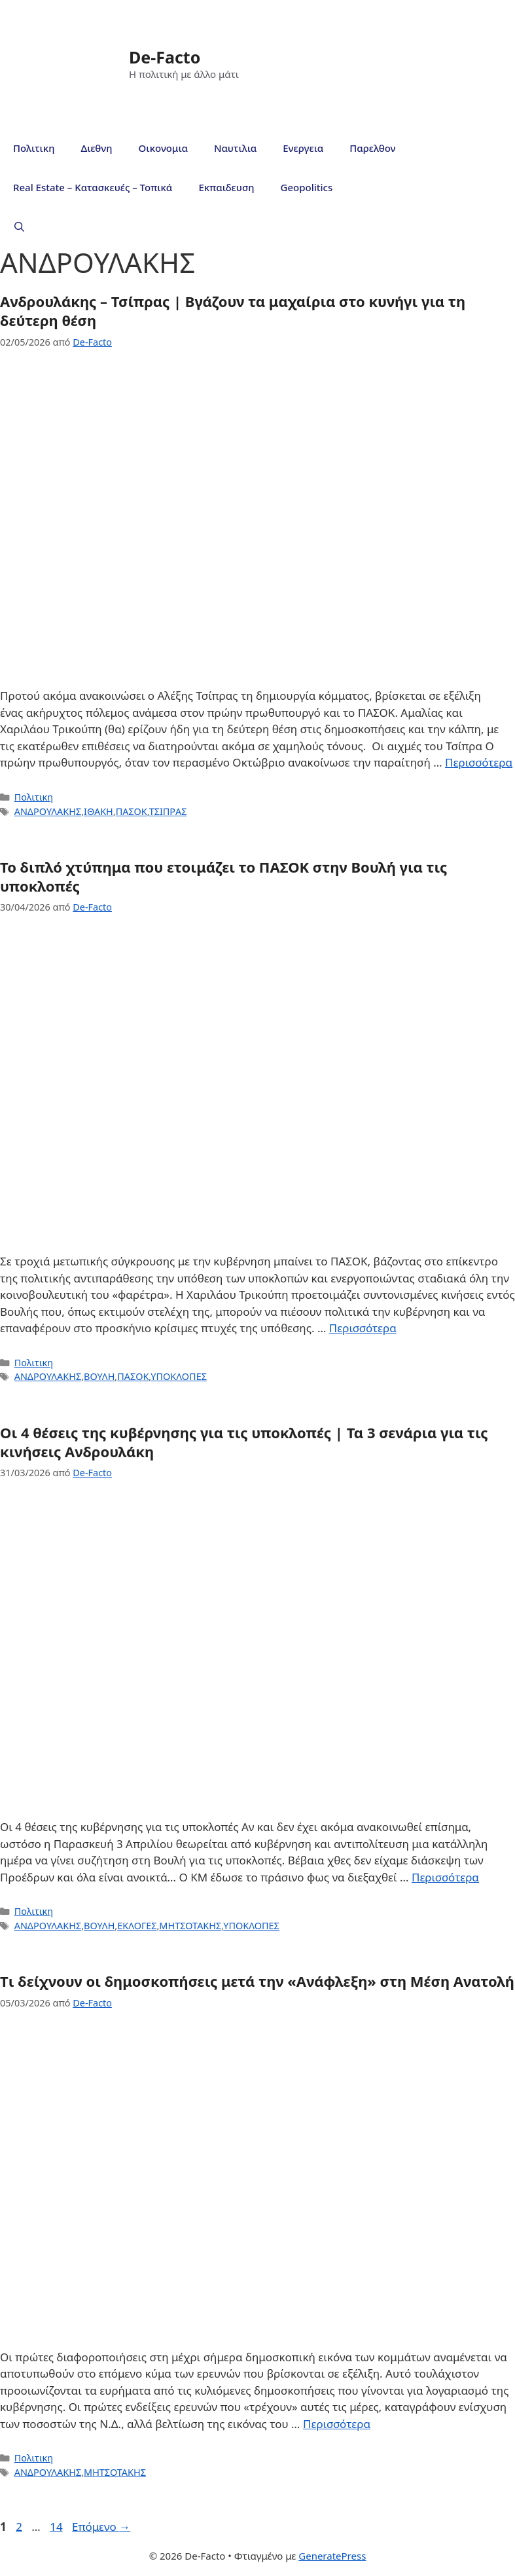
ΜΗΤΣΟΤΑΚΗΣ (190, 1925)
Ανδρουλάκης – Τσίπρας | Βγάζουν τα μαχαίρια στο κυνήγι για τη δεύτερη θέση (232, 310)
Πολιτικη (33, 147)
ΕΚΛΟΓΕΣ (136, 1925)
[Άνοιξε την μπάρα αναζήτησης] (19, 226)
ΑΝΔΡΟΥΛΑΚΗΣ (48, 811)
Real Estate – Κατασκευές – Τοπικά (92, 187)
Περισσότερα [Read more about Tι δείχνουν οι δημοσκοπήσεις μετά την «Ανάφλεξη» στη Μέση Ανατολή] (336, 2423)
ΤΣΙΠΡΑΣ (168, 811)
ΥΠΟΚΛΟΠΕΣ (179, 1376)
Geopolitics (307, 187)
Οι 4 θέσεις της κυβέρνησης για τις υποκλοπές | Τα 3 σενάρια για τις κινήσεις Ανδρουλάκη (244, 1442)
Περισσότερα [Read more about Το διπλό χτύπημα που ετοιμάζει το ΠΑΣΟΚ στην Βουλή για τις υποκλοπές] (363, 1327)
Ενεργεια (303, 147)
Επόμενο (101, 2526)
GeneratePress (332, 2555)
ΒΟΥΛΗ (99, 1376)
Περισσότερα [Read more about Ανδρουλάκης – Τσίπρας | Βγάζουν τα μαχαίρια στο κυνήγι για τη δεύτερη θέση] (478, 762)
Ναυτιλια (235, 147)
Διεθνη (96, 147)
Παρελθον (372, 147)
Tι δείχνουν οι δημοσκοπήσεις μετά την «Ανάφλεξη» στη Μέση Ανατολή (257, 1981)
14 (57, 2526)
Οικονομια (163, 147)
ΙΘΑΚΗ (98, 811)
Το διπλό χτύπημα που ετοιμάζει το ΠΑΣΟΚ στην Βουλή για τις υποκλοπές (223, 876)
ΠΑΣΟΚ (131, 811)
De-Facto (164, 57)
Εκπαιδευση (226, 187)
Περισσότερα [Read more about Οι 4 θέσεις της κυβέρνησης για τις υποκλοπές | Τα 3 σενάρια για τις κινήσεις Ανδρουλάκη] (445, 1877)
